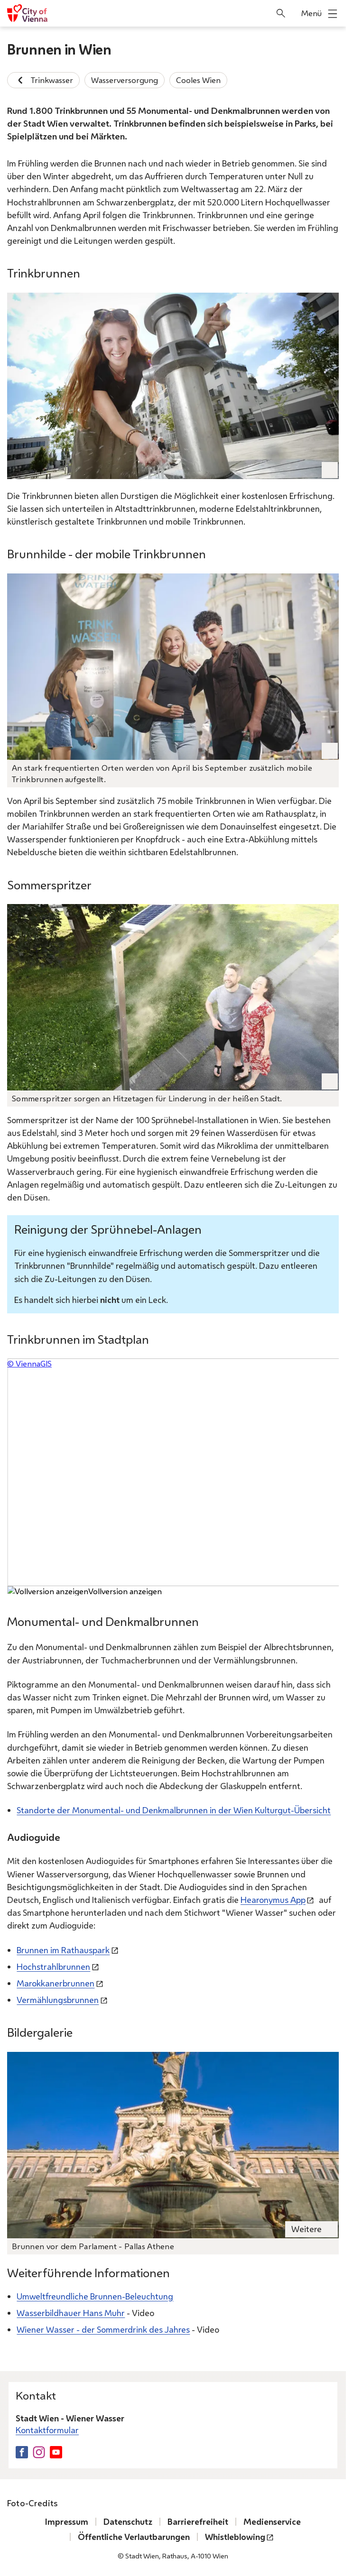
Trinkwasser (43, 80)
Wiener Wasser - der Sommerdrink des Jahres (103, 2329)
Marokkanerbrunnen (55, 1983)
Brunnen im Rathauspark (63, 1949)
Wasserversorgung (124, 80)
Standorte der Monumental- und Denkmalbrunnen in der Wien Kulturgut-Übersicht (174, 1810)
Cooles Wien (198, 80)
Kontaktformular (47, 2430)
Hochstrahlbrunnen (53, 1966)
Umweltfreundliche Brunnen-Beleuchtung (95, 2295)
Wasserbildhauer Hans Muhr (71, 2312)
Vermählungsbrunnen (58, 1999)
